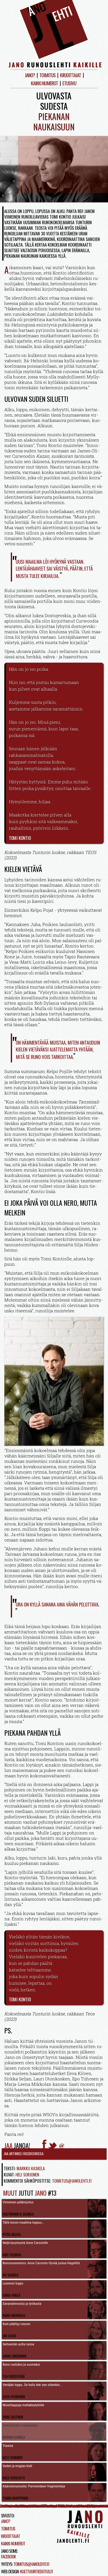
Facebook (8, 2556)
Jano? (30, 75)
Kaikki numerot (44, 83)
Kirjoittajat (70, 75)
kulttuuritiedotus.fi (36, 2571)
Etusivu (69, 83)
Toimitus (47, 75)
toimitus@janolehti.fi (31, 2564)
